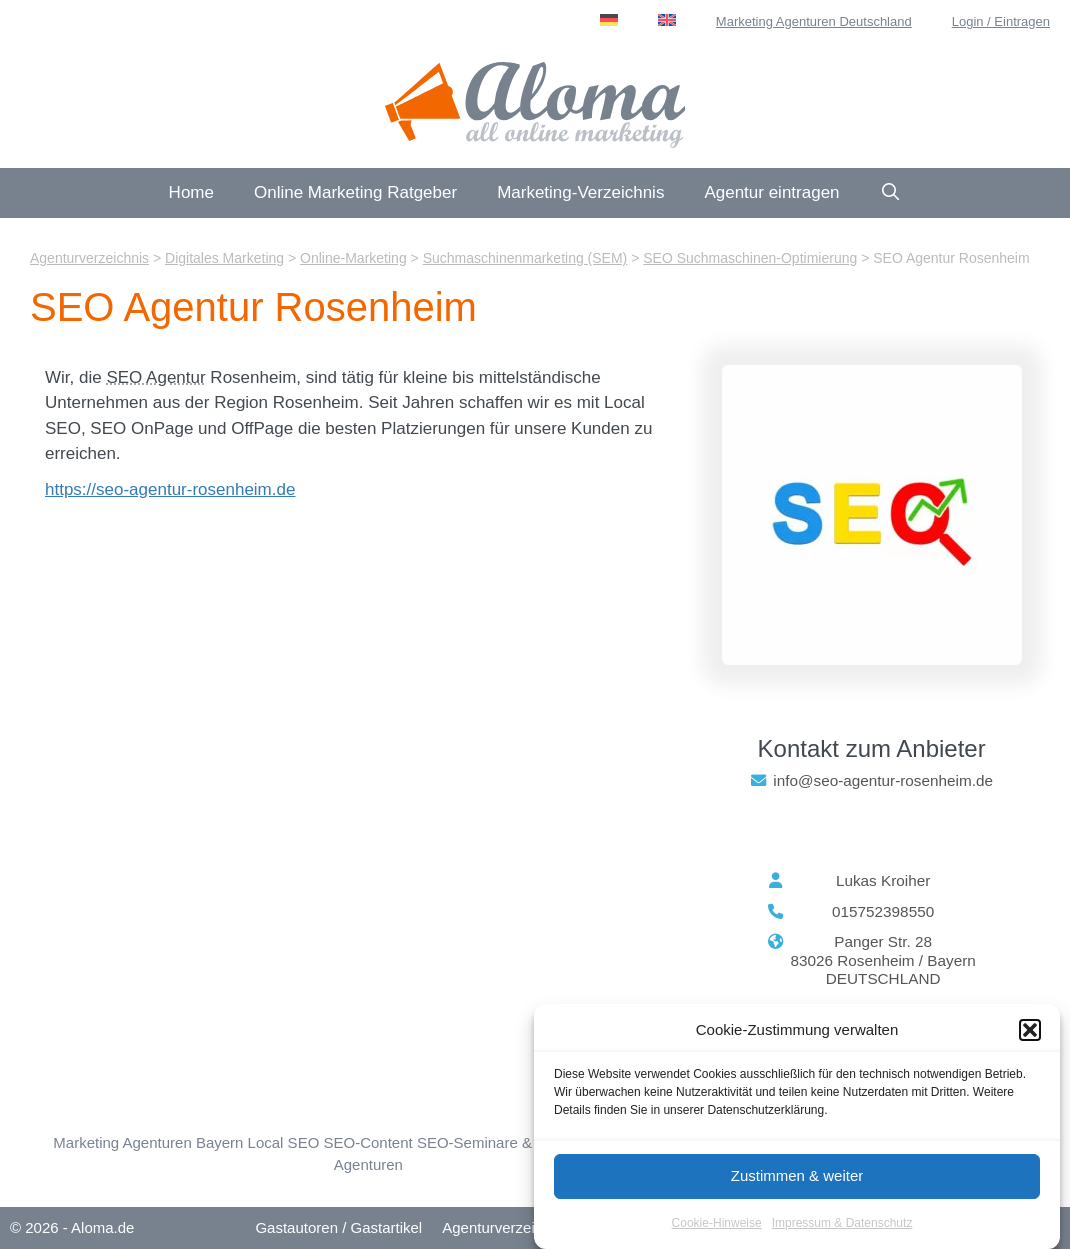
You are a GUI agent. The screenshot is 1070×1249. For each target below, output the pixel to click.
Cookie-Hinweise (717, 1223)
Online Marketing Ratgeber (355, 192)
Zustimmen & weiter (797, 1175)
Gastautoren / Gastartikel (338, 1227)
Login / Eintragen (1001, 21)
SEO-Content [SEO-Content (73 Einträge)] (367, 1142)
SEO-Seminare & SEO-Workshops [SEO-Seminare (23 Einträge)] (532, 1142)
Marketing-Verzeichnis (580, 192)
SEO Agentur (155, 377)
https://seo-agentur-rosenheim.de (170, 489)
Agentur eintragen (771, 192)
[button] (1030, 1030)
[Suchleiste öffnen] (891, 193)
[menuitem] (609, 20)
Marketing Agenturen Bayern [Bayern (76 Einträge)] (148, 1142)
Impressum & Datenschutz (842, 1223)
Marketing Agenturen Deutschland (814, 21)
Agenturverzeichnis (506, 1227)
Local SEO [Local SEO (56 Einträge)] (284, 1142)
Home (191, 192)
